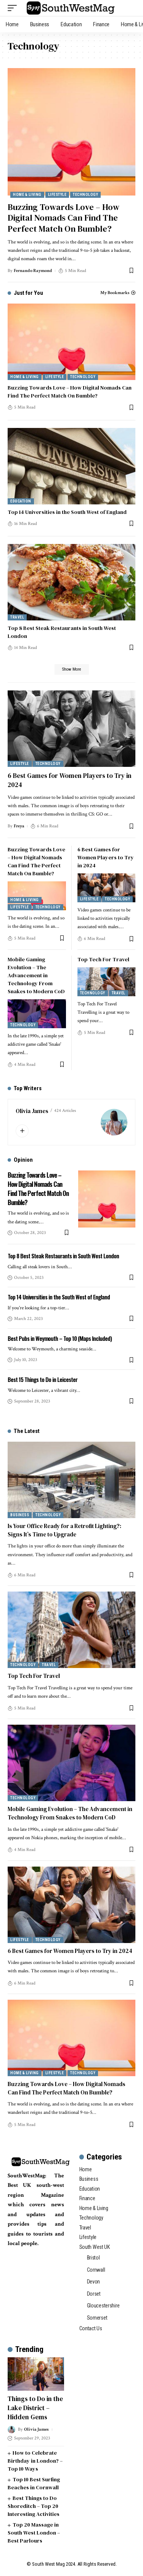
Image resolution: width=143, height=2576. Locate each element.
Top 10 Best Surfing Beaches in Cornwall (34, 2483)
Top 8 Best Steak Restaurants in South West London (63, 1255)
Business (19, 1515)
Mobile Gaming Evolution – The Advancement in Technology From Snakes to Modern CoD (36, 975)
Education (20, 501)
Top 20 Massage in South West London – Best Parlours (34, 2532)
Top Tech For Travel (103, 959)
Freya (19, 826)
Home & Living (27, 194)
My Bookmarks (114, 293)
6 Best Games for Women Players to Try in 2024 (70, 780)
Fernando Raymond (33, 271)
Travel (17, 617)
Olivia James (32, 1111)
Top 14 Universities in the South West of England (67, 512)
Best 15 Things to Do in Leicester (42, 1379)
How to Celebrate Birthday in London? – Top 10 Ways (35, 2461)
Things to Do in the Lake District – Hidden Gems (35, 2408)
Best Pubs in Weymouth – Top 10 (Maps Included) (60, 1338)
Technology (85, 194)
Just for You (28, 292)
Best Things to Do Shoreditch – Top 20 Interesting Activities (33, 2506)
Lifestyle (57, 194)
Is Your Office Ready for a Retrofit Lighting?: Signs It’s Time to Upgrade (64, 1530)
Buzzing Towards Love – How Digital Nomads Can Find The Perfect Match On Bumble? (63, 217)
